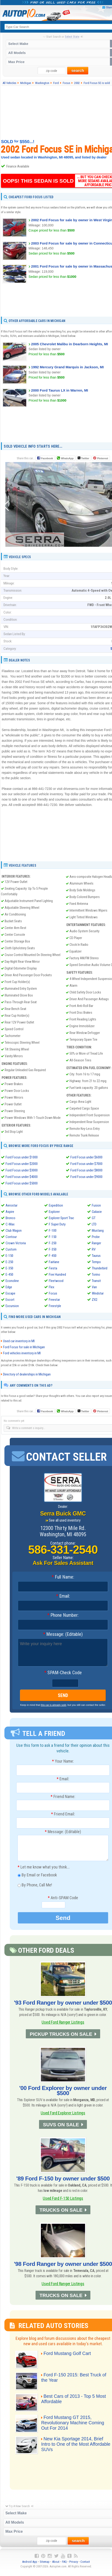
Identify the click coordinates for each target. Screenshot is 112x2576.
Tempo (96, 1262)
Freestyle (55, 1306)
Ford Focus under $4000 (22, 1177)
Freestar (54, 1300)
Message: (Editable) (63, 1634)
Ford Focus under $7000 (86, 1164)
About (55, 2561)
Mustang (98, 1230)
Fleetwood (56, 1281)
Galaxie (97, 1212)
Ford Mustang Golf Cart (67, 2353)
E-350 (9, 1268)
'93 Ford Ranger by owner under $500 (63, 2002)
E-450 (9, 1274)
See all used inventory (65, 1520)
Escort (10, 1300)
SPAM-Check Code (63, 1672)
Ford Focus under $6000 (86, 1157)
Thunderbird (99, 1268)
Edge (9, 1287)
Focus (53, 1293)
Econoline (12, 1281)
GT (94, 1218)
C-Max (10, 1224)
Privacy (73, 2561)
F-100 (52, 1230)
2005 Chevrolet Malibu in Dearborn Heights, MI (69, 344)
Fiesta (53, 1268)
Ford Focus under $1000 (22, 1157)
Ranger (96, 1243)
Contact (85, 2561)
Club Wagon (14, 1230)
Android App (29, 2561)
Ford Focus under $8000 (86, 1170)
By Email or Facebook (37, 1875)
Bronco (10, 1218)
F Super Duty (57, 1224)
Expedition (56, 1205)
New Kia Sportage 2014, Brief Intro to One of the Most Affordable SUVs (75, 2444)
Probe (96, 1237)
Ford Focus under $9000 (86, 1177)
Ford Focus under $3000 (22, 1170)
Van (94, 1287)
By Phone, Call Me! (35, 1885)
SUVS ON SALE (61, 2124)
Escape (10, 1293)
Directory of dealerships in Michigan (27, 1374)
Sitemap (44, 2561)
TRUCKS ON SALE (61, 2210)
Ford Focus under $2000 (22, 1164)
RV (94, 1249)
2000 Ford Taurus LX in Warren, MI (59, 390)
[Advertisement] (56, 299)
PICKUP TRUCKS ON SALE (61, 2034)
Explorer (54, 1212)
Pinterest (102, 458)
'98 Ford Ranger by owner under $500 (63, 2264)
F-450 (52, 1256)
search (77, 70)
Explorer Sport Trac (61, 1218)
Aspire (10, 1212)
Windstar (98, 1293)
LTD (94, 1224)
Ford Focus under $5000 (22, 1183)
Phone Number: (63, 1615)
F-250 (52, 1243)
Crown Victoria (16, 1243)
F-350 (52, 1249)
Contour (11, 1237)
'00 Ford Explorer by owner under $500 (63, 2090)
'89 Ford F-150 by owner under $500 (63, 2178)
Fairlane (54, 1262)
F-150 (52, 1237)
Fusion (96, 1205)
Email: (63, 1596)
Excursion (12, 1306)
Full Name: (63, 1577)
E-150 (9, 1256)
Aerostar (11, 1205)
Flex (51, 1287)
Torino (96, 1274)
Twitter (83, 458)
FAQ (64, 2561)
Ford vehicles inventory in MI (22, 1353)
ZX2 (94, 1300)
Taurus (96, 1256)
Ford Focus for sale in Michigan (24, 1347)
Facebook (47, 458)
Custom (11, 1249)
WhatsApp (67, 458)
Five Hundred (57, 1274)
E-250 (9, 1262)
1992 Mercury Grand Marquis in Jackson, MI (67, 367)
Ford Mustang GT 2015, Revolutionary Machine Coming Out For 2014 (72, 2423)
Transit (96, 1281)
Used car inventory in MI (19, 1341)
